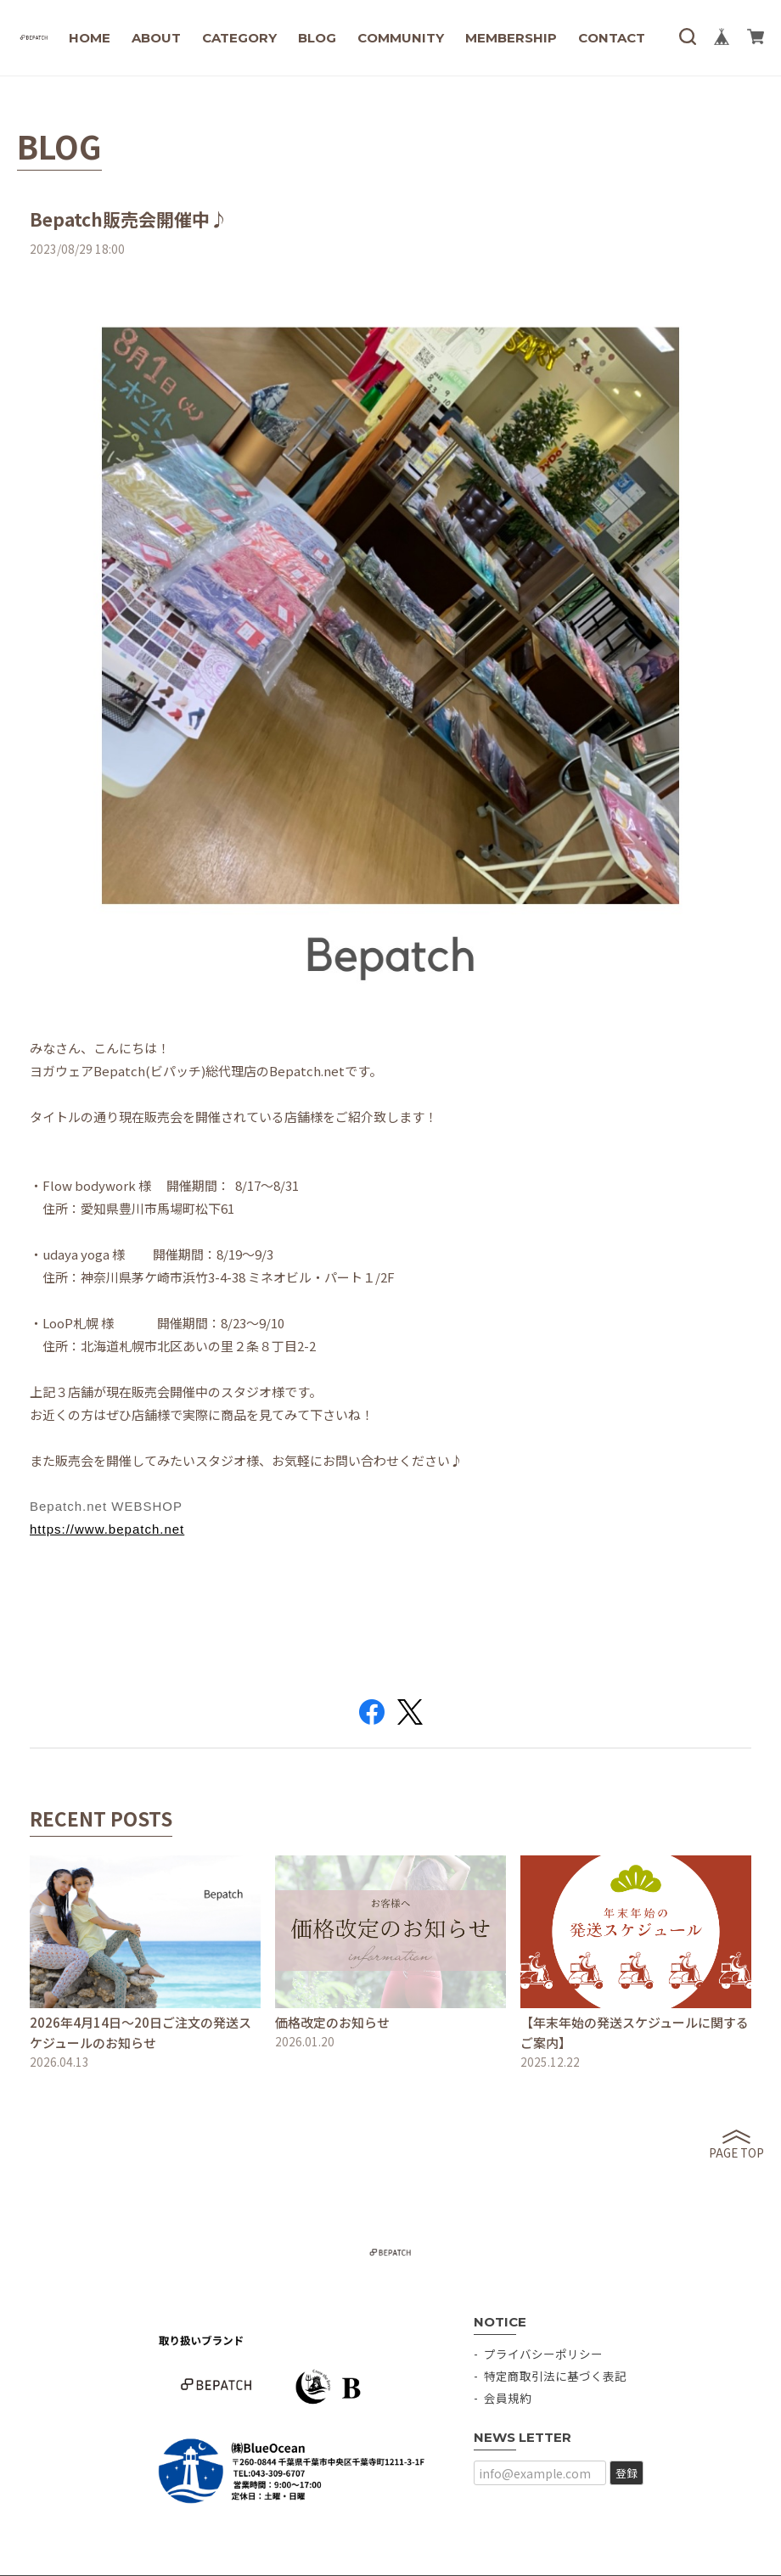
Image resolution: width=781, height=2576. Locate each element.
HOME (89, 38)
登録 (626, 2473)
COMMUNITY (400, 38)
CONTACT (611, 38)
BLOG (317, 38)
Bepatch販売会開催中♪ (129, 219)
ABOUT (156, 38)
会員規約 (507, 2397)
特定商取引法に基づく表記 (555, 2375)
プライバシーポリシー (543, 2353)
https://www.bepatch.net (107, 1529)
